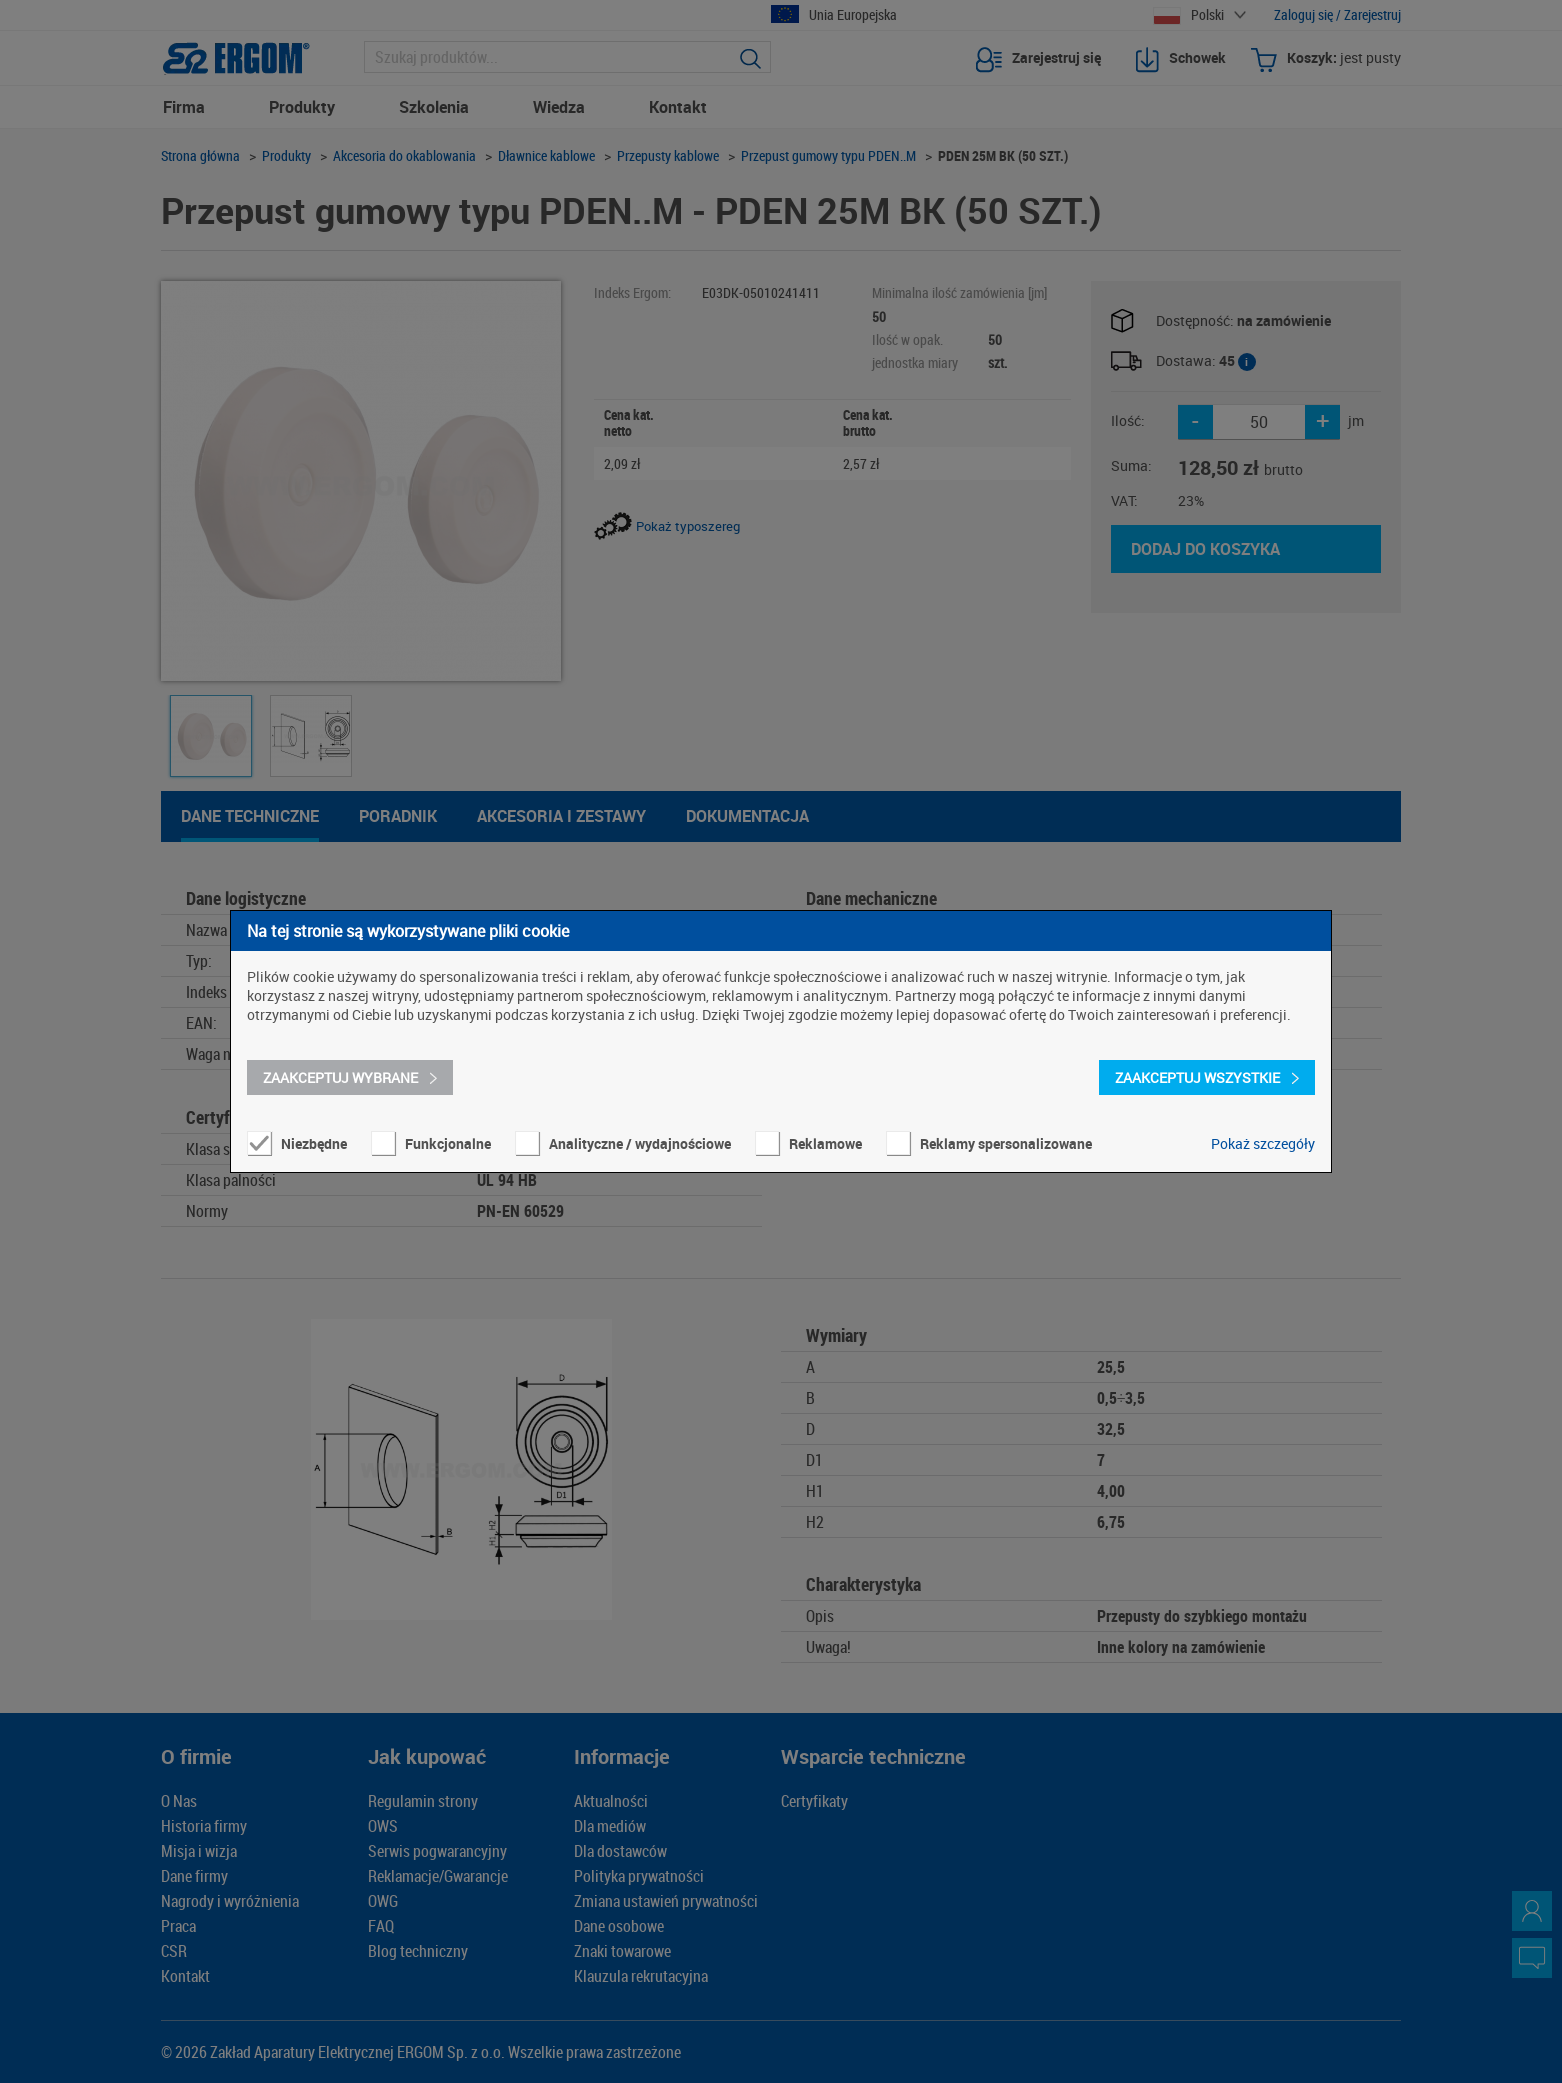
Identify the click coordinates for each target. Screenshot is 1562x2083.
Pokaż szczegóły (1263, 1143)
